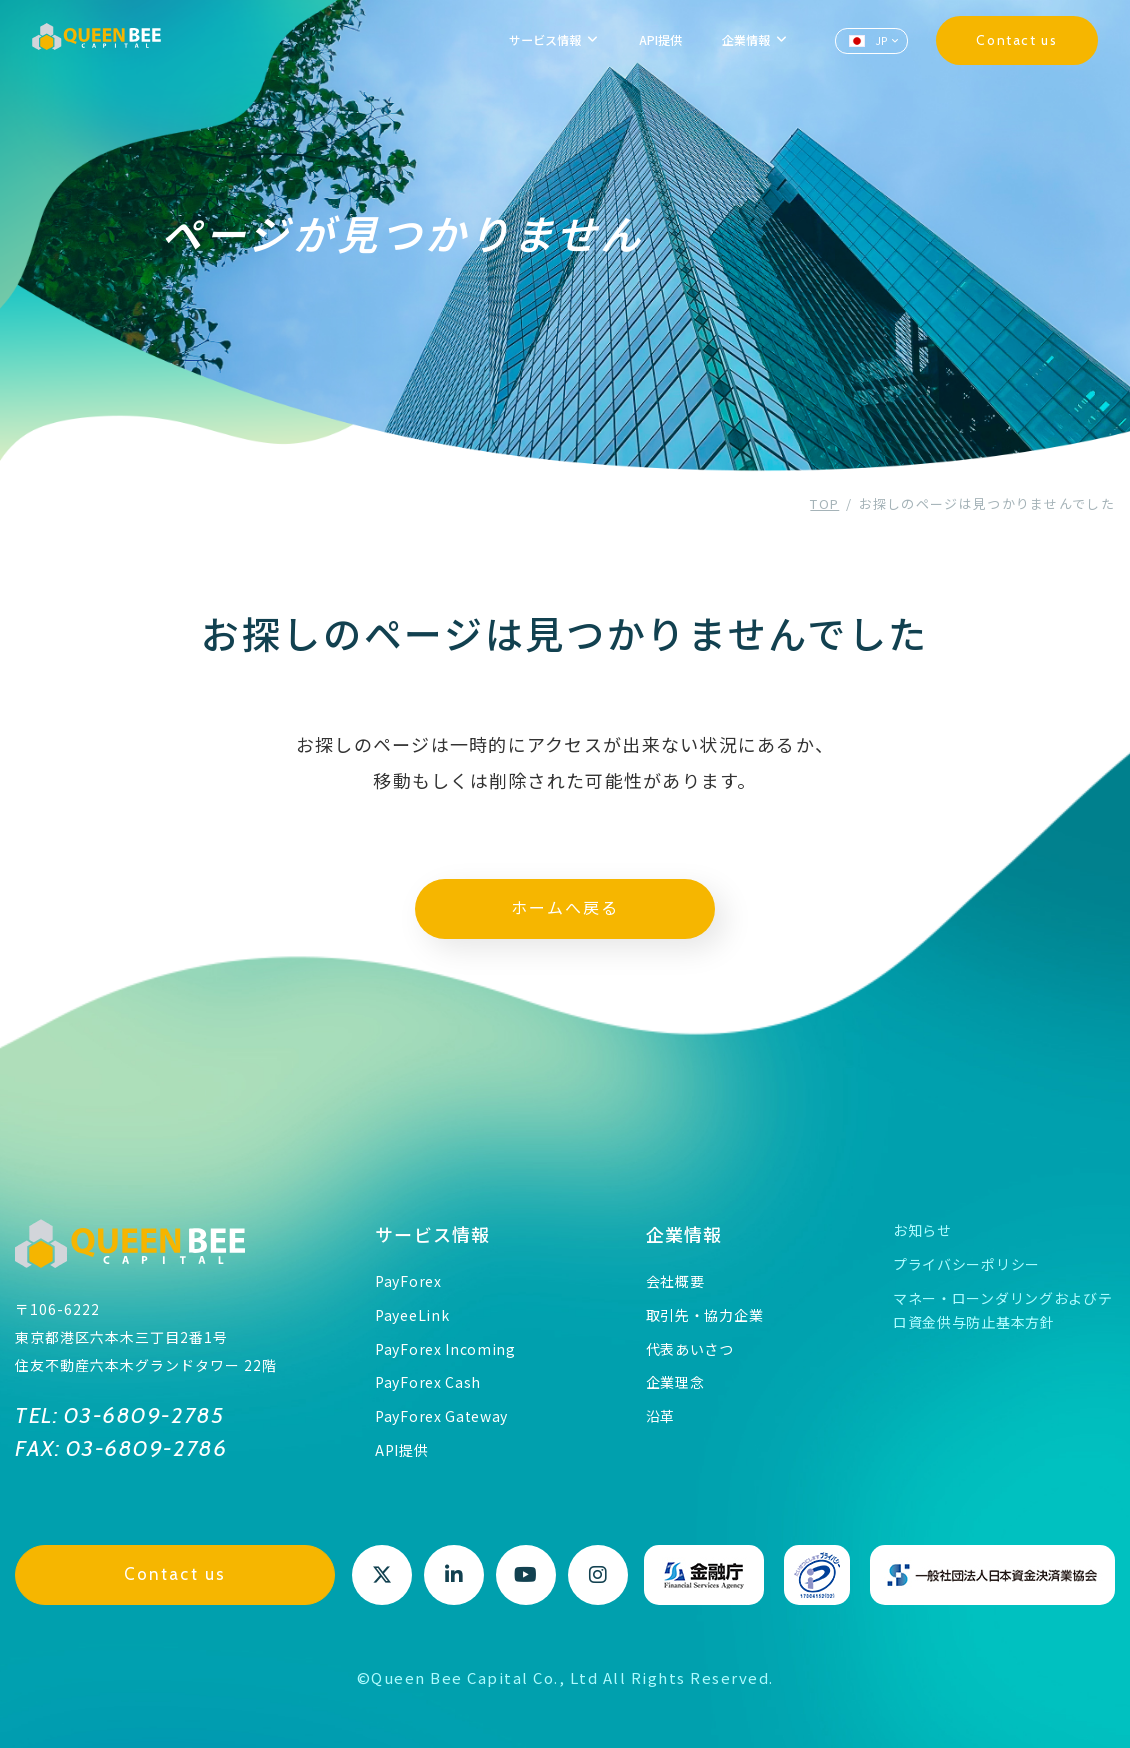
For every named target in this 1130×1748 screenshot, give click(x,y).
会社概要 (675, 1281)
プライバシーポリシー (966, 1264)
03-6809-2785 (141, 1415)
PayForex (408, 1281)
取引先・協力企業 (705, 1315)
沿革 (660, 1416)
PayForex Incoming (445, 1349)
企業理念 (675, 1382)
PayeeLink (412, 1315)
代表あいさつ (690, 1349)
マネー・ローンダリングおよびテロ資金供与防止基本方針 (1003, 1310)
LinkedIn (454, 1575)
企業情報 (684, 1234)
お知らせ (922, 1230)
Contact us (1016, 40)
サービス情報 (433, 1234)
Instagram (598, 1575)
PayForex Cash (428, 1382)
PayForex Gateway (441, 1416)
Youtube (526, 1575)
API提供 (660, 39)
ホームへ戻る (565, 908)
